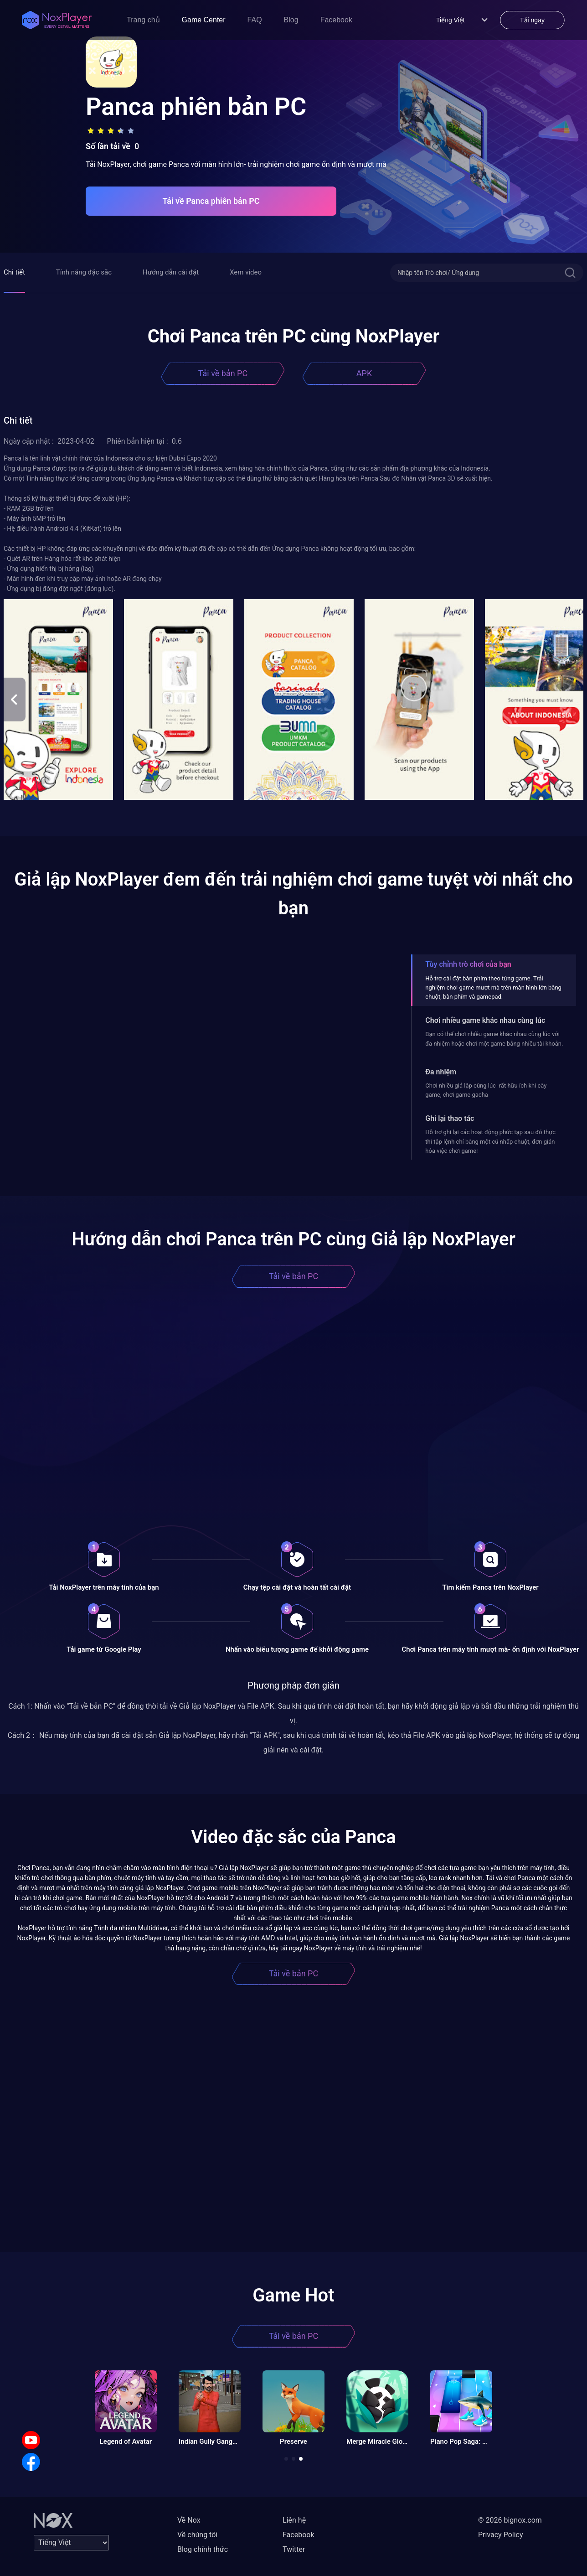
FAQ (254, 20)
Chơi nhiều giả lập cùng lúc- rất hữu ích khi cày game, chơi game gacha (485, 1090)
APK (364, 373)
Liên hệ (294, 2520)
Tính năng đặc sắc (84, 272)
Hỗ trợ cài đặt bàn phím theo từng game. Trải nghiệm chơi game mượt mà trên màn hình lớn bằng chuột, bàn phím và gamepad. (493, 987)
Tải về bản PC (222, 373)
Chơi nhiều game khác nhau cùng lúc (485, 1020)
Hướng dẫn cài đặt (171, 272)
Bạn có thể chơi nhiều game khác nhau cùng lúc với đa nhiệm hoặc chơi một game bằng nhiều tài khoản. (494, 1039)
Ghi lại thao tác (449, 1118)
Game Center (204, 20)
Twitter (294, 2549)
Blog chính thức (202, 2549)
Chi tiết (14, 272)
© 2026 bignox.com (510, 2520)
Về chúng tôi (197, 2534)
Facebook (336, 20)
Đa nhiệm (440, 1072)
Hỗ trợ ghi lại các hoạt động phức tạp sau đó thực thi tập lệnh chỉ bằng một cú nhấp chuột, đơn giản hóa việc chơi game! (490, 1141)
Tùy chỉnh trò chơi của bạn (468, 964)
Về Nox (189, 2520)
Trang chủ (143, 20)
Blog (291, 20)
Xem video (246, 272)
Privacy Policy (500, 2534)
